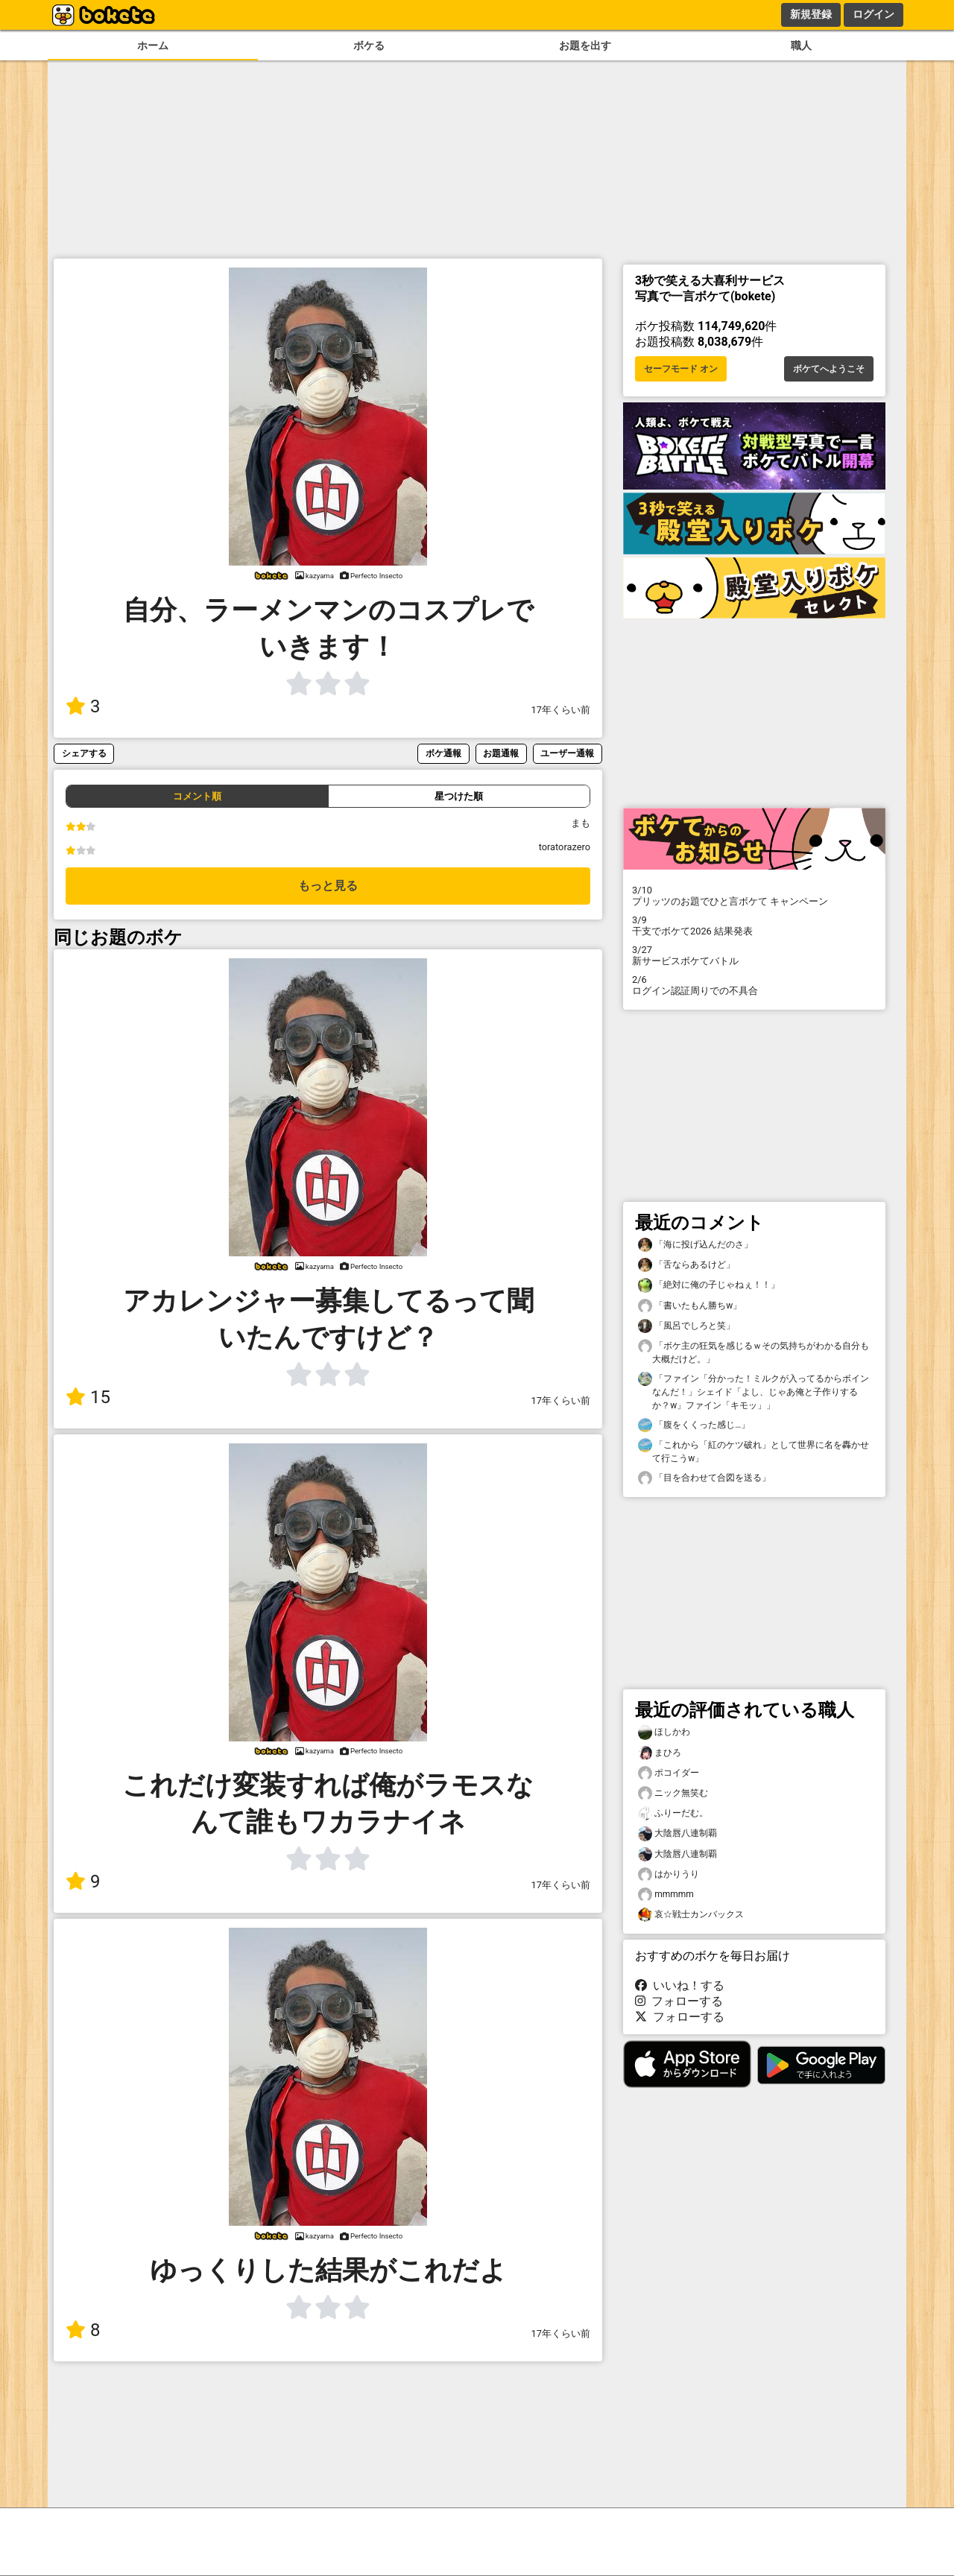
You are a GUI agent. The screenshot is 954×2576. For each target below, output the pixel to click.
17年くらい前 (560, 709)
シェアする (84, 753)
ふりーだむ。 (673, 1813)
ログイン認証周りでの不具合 (754, 985)
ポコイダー (668, 1773)
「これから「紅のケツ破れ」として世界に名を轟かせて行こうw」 (753, 1450)
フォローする (679, 2001)
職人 (801, 45)
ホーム (152, 45)
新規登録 (811, 14)
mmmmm (666, 1894)
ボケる (369, 45)
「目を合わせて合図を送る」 (704, 1478)
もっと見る (328, 885)
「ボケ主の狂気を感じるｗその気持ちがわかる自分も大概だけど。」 (753, 1351)
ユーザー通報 (567, 753)
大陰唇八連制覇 (677, 1833)
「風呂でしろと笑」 (686, 1326)
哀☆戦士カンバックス (691, 1915)
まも (580, 823)
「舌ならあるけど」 (686, 1265)
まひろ (659, 1753)
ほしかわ (664, 1732)
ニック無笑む (673, 1793)
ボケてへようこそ (829, 369)
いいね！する (679, 1985)
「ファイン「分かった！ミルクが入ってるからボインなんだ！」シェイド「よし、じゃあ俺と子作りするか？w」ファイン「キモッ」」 (753, 1391)
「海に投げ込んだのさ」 (695, 1245)
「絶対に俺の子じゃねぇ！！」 (709, 1285)
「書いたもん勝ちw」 (690, 1306)
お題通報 (501, 753)
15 (88, 1397)
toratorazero (564, 846)
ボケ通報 (443, 753)
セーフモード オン (681, 369)
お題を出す (585, 45)
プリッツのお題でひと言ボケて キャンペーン (754, 895)
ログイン (873, 14)
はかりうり (668, 1874)
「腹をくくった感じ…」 (694, 1425)
